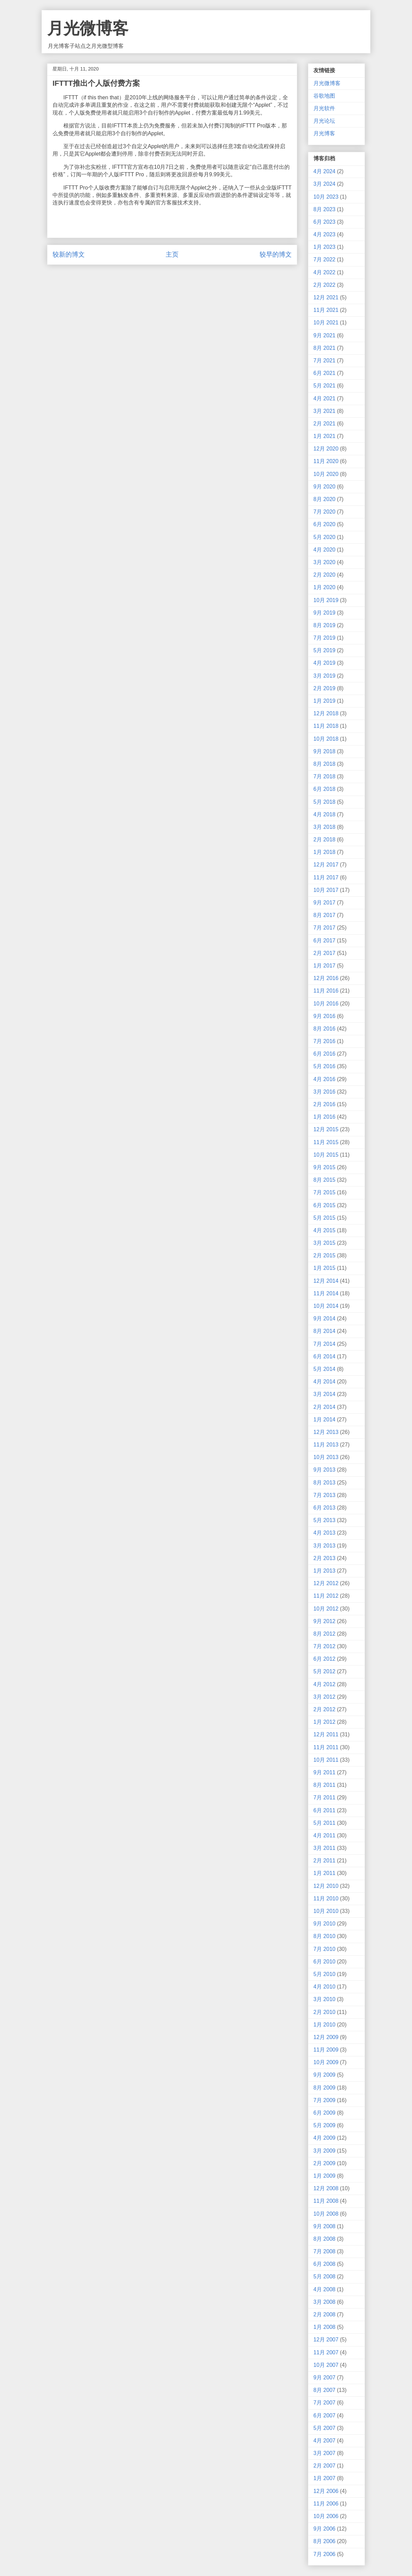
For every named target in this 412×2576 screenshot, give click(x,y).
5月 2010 (324, 1974)
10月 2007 (325, 2365)
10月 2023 (325, 197)
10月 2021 (325, 322)
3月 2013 (324, 1546)
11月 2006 (325, 2504)
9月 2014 (324, 1318)
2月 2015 (324, 1255)
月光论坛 (324, 121)
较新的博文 (69, 254)
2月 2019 (324, 688)
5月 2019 (324, 650)
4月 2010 (324, 1987)
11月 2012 (325, 1596)
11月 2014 (325, 1293)
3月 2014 (324, 1394)
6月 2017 (324, 940)
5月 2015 (324, 1218)
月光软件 (324, 108)
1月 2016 (324, 1117)
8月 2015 (324, 1180)
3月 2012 (324, 1697)
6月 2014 (324, 1356)
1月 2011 (324, 1873)
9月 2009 (324, 2075)
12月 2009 (325, 2037)
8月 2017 (324, 915)
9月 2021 (324, 335)
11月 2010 (325, 1898)
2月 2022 (324, 285)
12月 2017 (325, 864)
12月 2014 (325, 1281)
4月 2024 (324, 171)
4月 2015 (324, 1230)
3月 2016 (324, 1092)
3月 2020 (324, 562)
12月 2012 (325, 1583)
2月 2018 (324, 839)
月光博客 (324, 133)
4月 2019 (324, 663)
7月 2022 (324, 259)
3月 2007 (324, 2453)
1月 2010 (324, 2025)
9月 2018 (324, 751)
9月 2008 (324, 2226)
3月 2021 (324, 411)
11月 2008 (325, 2201)
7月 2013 (324, 1495)
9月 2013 (324, 1470)
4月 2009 (324, 2138)
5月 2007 (324, 2428)
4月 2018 (324, 814)
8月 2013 (324, 1482)
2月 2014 (324, 1407)
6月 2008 (324, 2264)
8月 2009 (324, 2088)
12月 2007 (325, 2339)
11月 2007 (325, 2352)
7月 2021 (324, 360)
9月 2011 (324, 1772)
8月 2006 (324, 2541)
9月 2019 (324, 613)
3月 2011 (324, 1848)
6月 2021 (324, 373)
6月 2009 (324, 2113)
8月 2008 (324, 2239)
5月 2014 (324, 1369)
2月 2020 (324, 575)
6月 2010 (324, 1961)
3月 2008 (324, 2302)
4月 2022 (324, 272)
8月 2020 (324, 499)
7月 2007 (324, 2402)
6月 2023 (324, 222)
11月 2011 (325, 1747)
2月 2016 (324, 1104)
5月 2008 (324, 2276)
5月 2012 (324, 1671)
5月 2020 (324, 537)
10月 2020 (325, 474)
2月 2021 (324, 423)
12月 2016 (325, 978)
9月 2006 (324, 2529)
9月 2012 (324, 1621)
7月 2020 (324, 512)
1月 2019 (324, 701)
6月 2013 (324, 1508)
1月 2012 (324, 1722)
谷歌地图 (324, 96)
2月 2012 (324, 1709)
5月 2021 (324, 385)
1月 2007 (324, 2478)
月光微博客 (87, 28)
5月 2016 (324, 1066)
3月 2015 (324, 1243)
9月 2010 (324, 1923)
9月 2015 (324, 1167)
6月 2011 (324, 1810)
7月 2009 (324, 2100)
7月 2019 (324, 638)
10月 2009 (325, 2062)
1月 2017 (324, 966)
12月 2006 (325, 2491)
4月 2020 (324, 550)
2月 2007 (324, 2466)
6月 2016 (324, 1054)
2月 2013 (324, 1558)
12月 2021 (325, 297)
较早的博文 (276, 254)
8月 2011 (324, 1785)
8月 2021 (324, 348)
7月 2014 (324, 1344)
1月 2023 (324, 247)
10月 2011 (325, 1760)
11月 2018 (325, 726)
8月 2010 (324, 1936)
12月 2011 (325, 1734)
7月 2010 (324, 1949)
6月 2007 (324, 2415)
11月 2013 (325, 1444)
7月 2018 (324, 776)
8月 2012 (324, 1634)
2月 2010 (324, 2012)
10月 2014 (325, 1306)
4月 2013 (324, 1533)
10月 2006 (325, 2516)
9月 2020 (324, 487)
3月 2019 (324, 676)
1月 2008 (324, 2327)
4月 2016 (324, 1079)
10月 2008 (325, 2214)
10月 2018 (325, 739)
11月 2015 (325, 1142)
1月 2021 (324, 436)
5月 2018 (324, 802)
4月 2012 (324, 1684)
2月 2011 (324, 1860)
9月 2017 (324, 902)
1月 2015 (324, 1268)
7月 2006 (324, 2554)
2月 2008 (324, 2314)
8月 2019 (324, 625)
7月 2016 (324, 1041)
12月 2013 (325, 1432)
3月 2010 (324, 1999)
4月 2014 (324, 1381)
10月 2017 (325, 890)
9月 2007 (324, 2377)
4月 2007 (324, 2440)
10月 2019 (325, 600)
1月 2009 (324, 2176)
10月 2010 (325, 1911)
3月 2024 (324, 184)
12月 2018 (325, 713)
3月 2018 (324, 827)
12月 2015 (325, 1129)
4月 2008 (324, 2289)
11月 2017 (325, 877)
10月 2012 (325, 1609)
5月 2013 (324, 1520)
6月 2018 (324, 789)
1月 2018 (324, 852)
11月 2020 (325, 461)
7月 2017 (324, 928)
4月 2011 (324, 1835)
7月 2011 (324, 1797)
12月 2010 (325, 1886)
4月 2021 (324, 398)
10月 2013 (325, 1457)
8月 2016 (324, 1029)
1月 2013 (324, 1571)
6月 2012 (324, 1659)
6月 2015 (324, 1205)
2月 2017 (324, 953)
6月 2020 (324, 524)
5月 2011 (324, 1823)
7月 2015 (324, 1192)
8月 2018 (324, 764)
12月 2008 (325, 2188)
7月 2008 (324, 2251)
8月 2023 (324, 209)
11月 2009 (325, 2050)
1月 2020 (324, 587)
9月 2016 (324, 1016)
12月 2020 (325, 449)
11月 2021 (325, 310)
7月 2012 (324, 1646)
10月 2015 (325, 1155)
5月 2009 (324, 2125)
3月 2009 (324, 2151)
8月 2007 (324, 2390)
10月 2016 (325, 1003)
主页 (172, 254)
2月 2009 (324, 2163)
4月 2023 (324, 234)
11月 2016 (325, 991)
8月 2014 (324, 1331)
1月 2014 (324, 1419)
